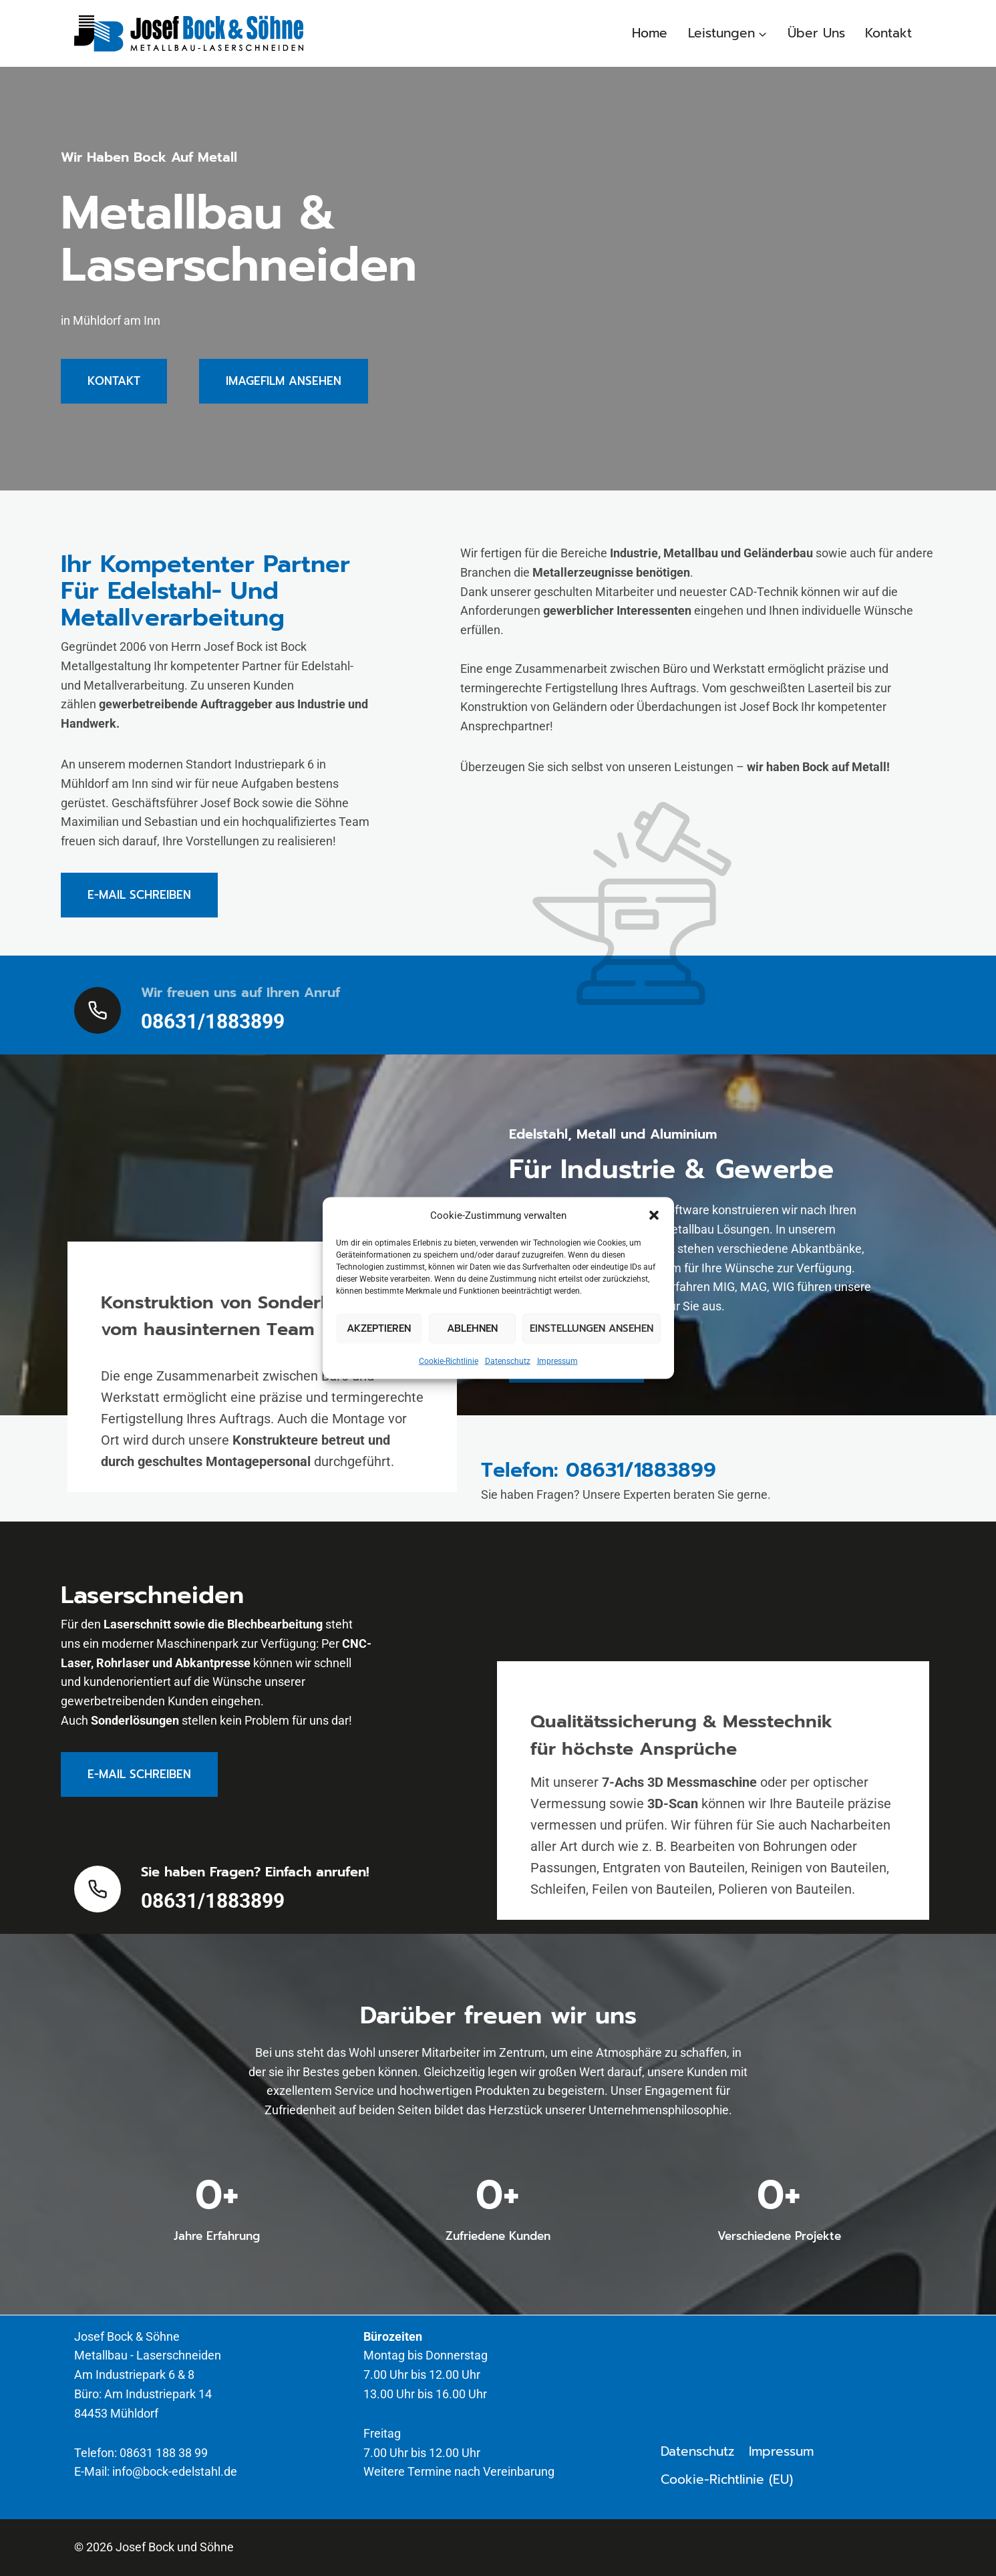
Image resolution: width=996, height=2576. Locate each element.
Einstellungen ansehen (591, 1328)
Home (649, 33)
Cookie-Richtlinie (448, 1360)
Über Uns (816, 33)
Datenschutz (507, 1360)
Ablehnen (472, 1328)
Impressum (557, 1360)
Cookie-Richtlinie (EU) (727, 2479)
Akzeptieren (379, 1328)
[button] (654, 1215)
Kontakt (888, 33)
